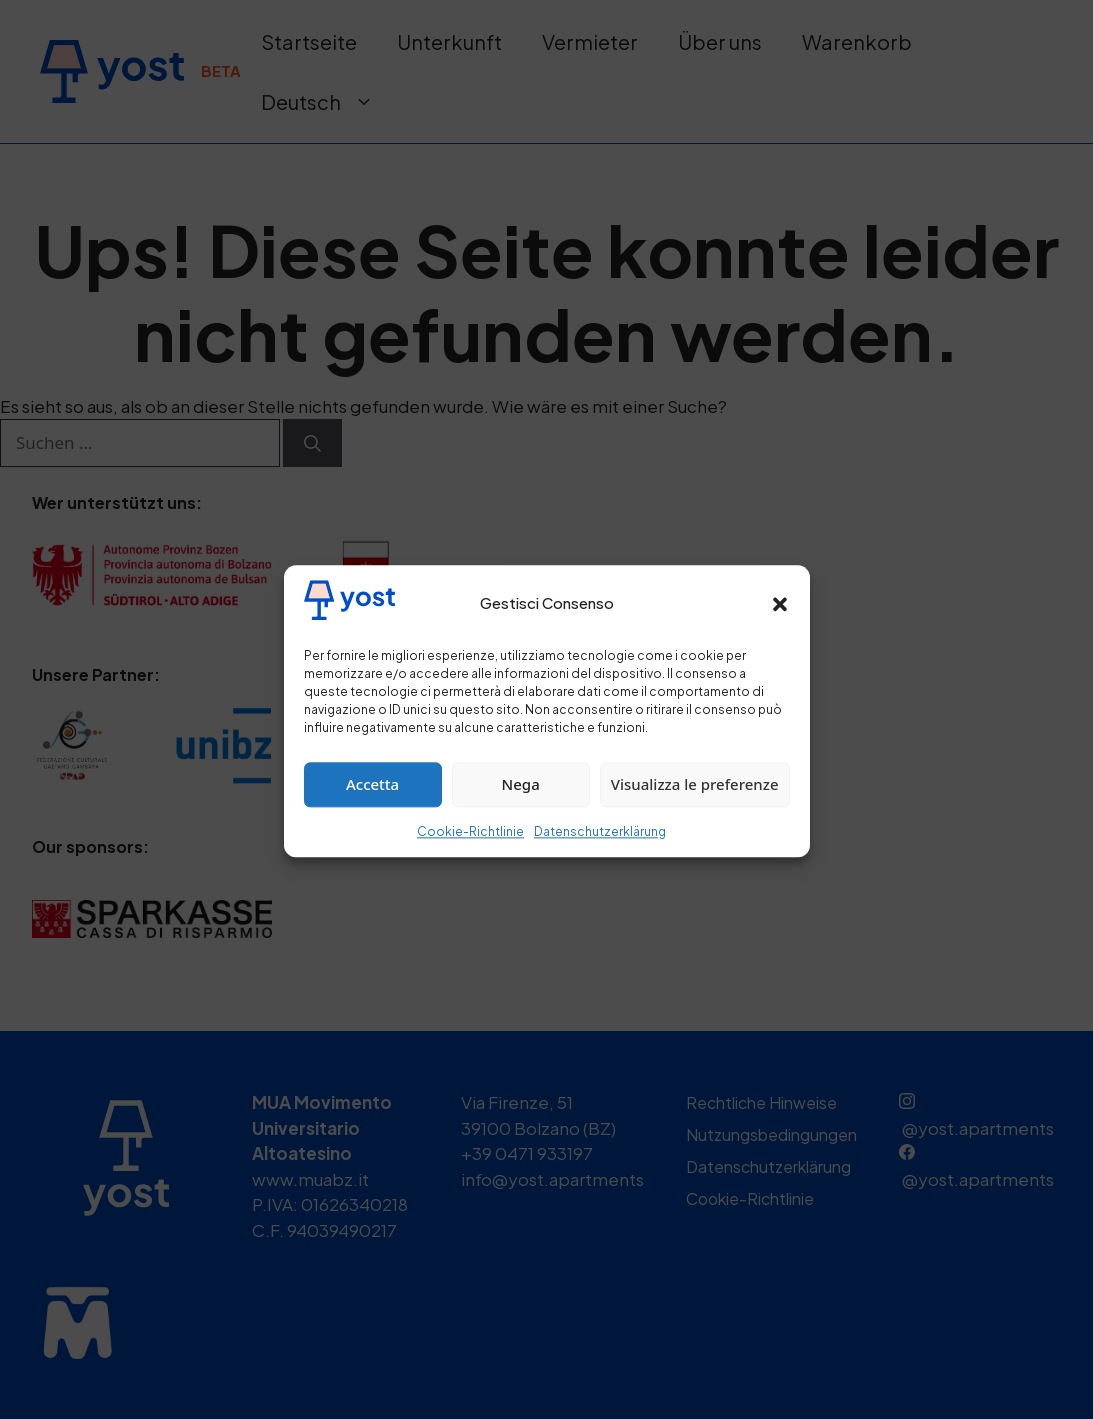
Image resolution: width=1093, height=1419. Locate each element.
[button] (780, 623)
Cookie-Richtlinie (470, 850)
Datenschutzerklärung (600, 850)
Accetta (372, 803)
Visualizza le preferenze (695, 803)
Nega (521, 803)
